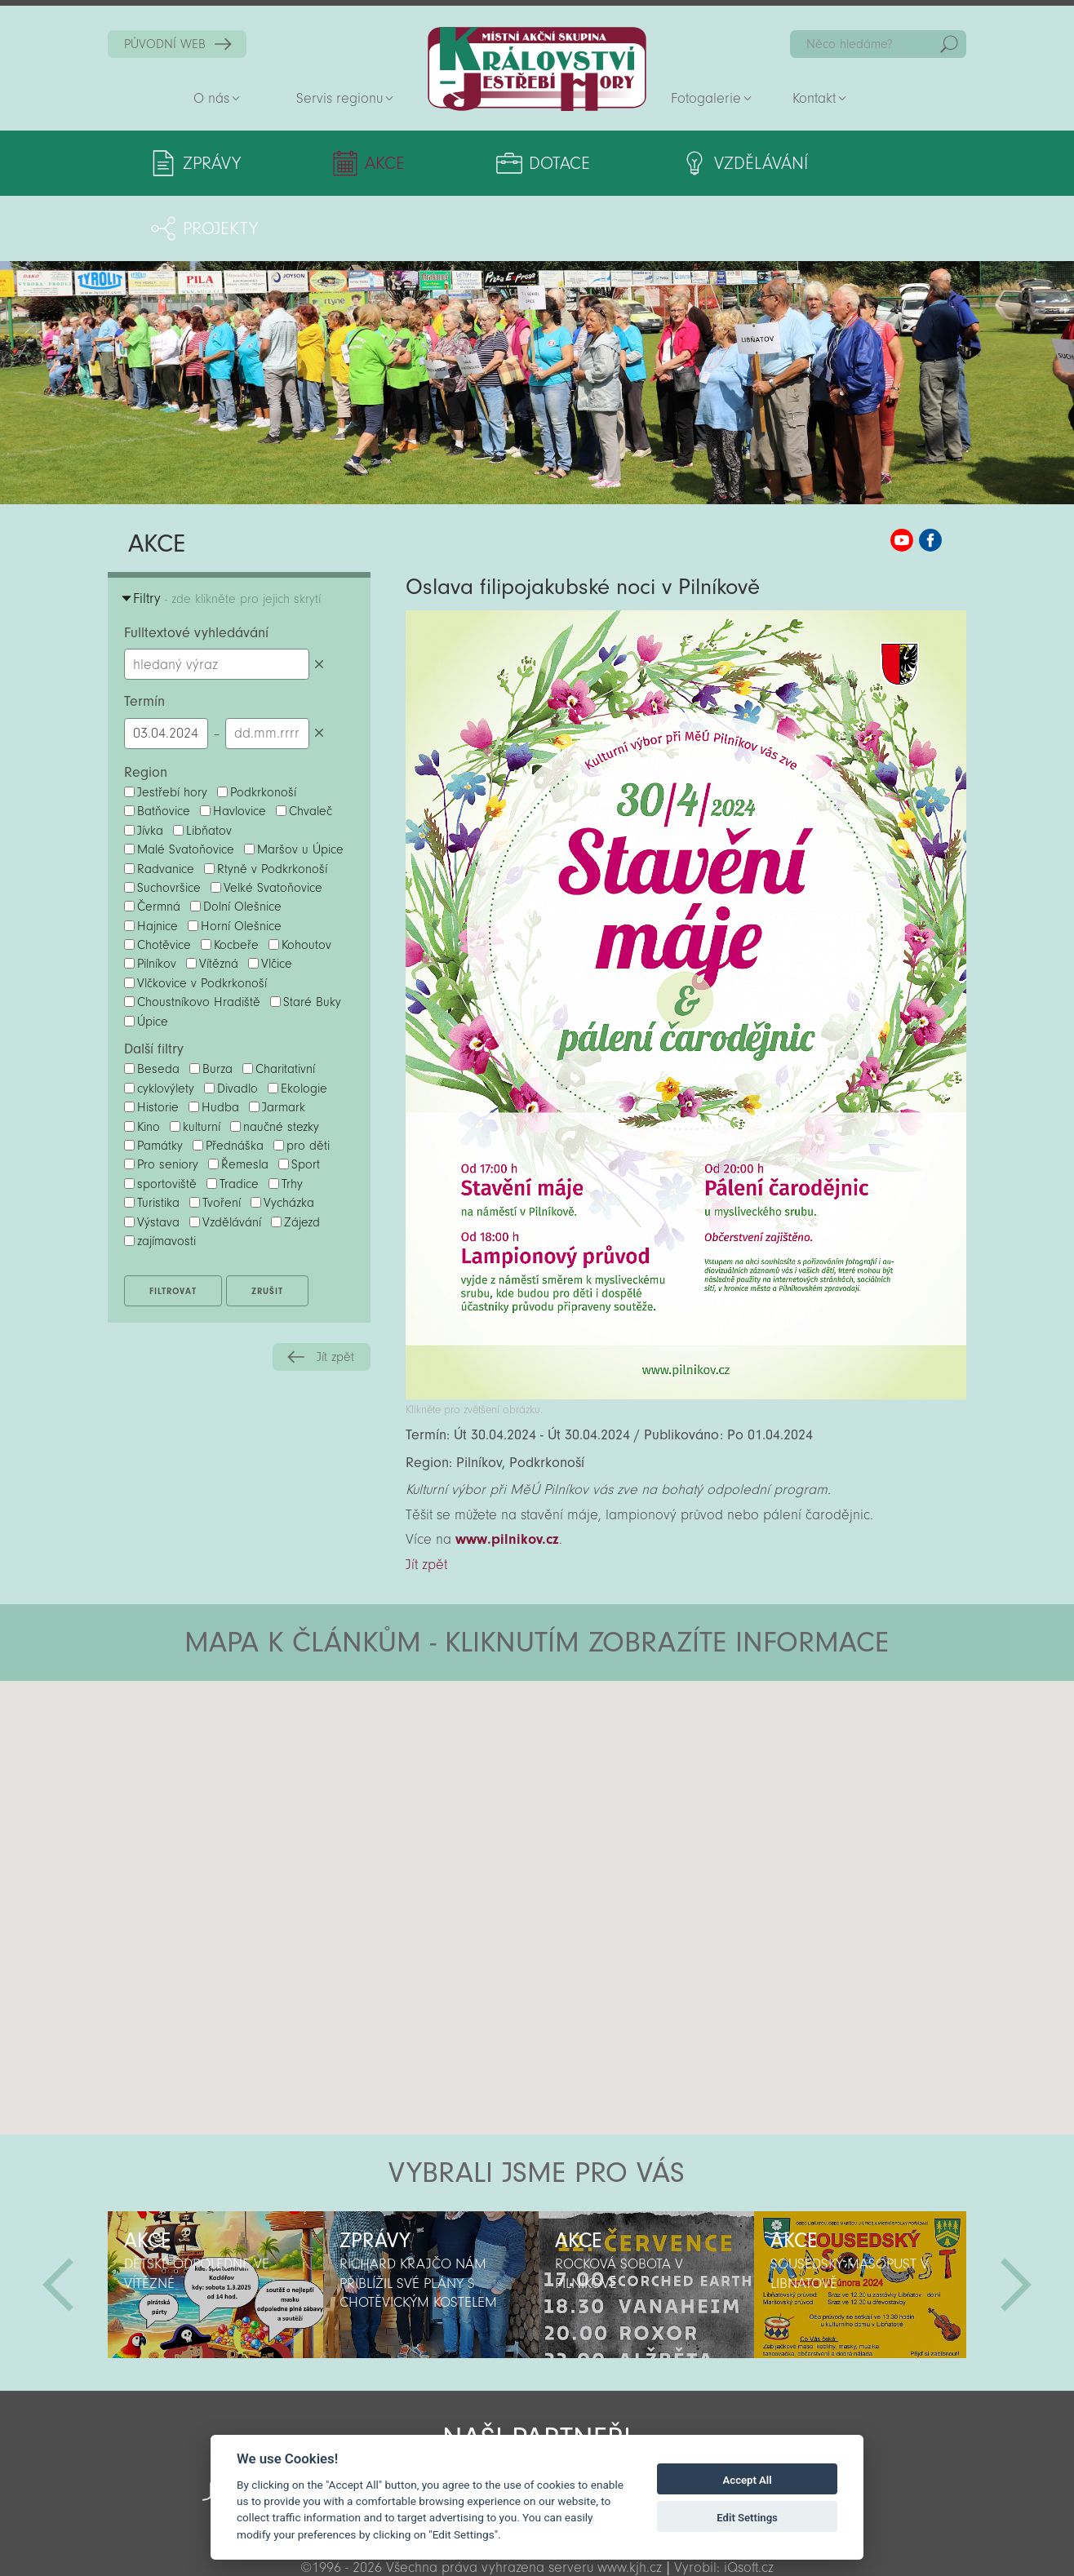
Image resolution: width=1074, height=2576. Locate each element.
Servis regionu (339, 98)
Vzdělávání (667, 163)
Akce (354, 163)
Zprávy (212, 163)
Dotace (495, 163)
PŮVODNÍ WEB (165, 44)
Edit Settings (747, 2518)
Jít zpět (335, 1291)
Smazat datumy (319, 668)
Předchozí (57, 2219)
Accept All (747, 2480)
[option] (215, 2219)
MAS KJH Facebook (930, 474)
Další (1016, 2219)
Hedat (949, 44)
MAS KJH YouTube (901, 474)
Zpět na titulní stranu (537, 69)
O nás (211, 98)
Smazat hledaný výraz (319, 598)
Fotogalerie (706, 98)
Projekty (848, 163)
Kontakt (814, 98)
